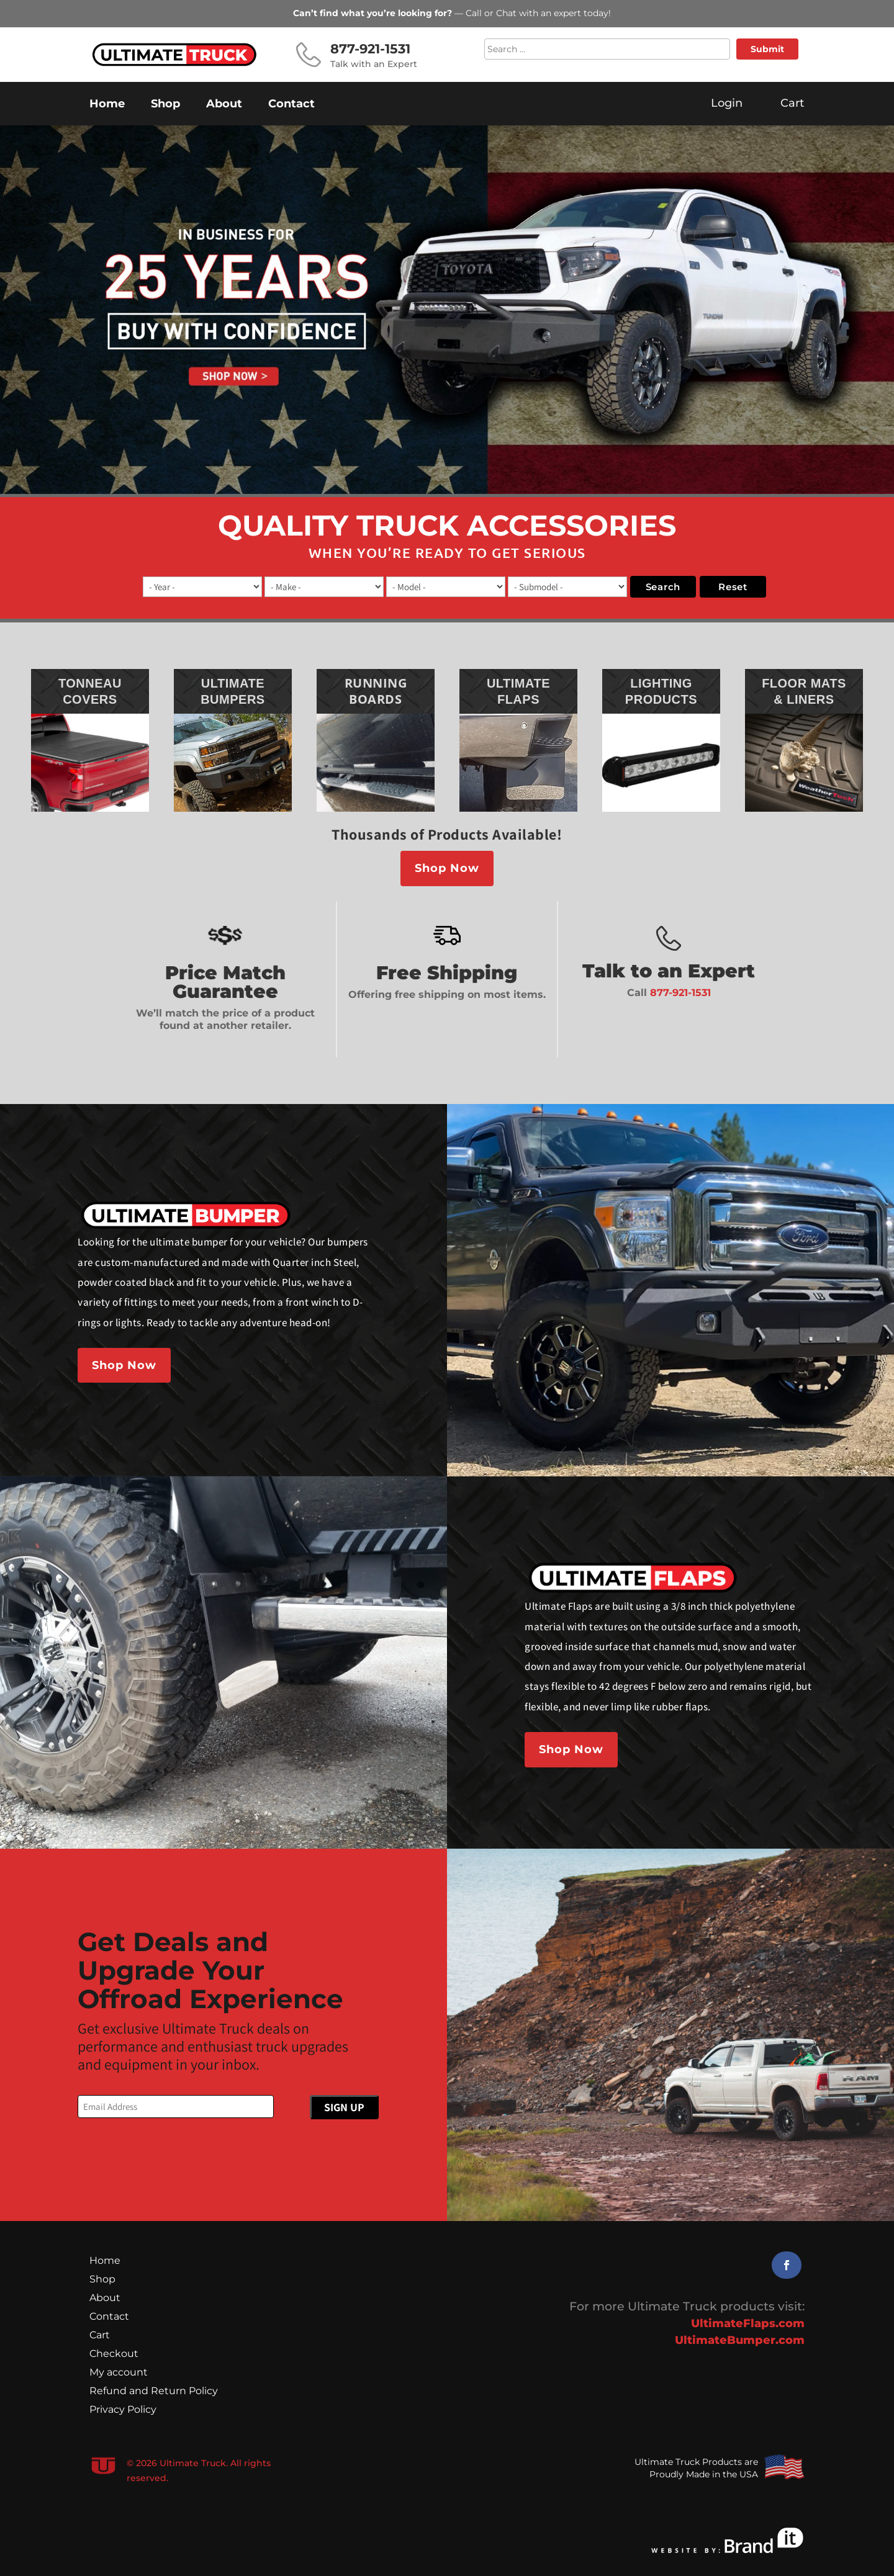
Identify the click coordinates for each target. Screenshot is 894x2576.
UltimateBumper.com (740, 2340)
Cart (99, 2336)
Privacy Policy (122, 2410)
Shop (165, 104)
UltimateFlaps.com (748, 2323)
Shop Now (447, 868)
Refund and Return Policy (153, 2392)
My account (118, 2373)
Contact (291, 104)
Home (107, 104)
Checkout (113, 2354)
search (663, 587)
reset (732, 587)
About (224, 104)
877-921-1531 (680, 993)
